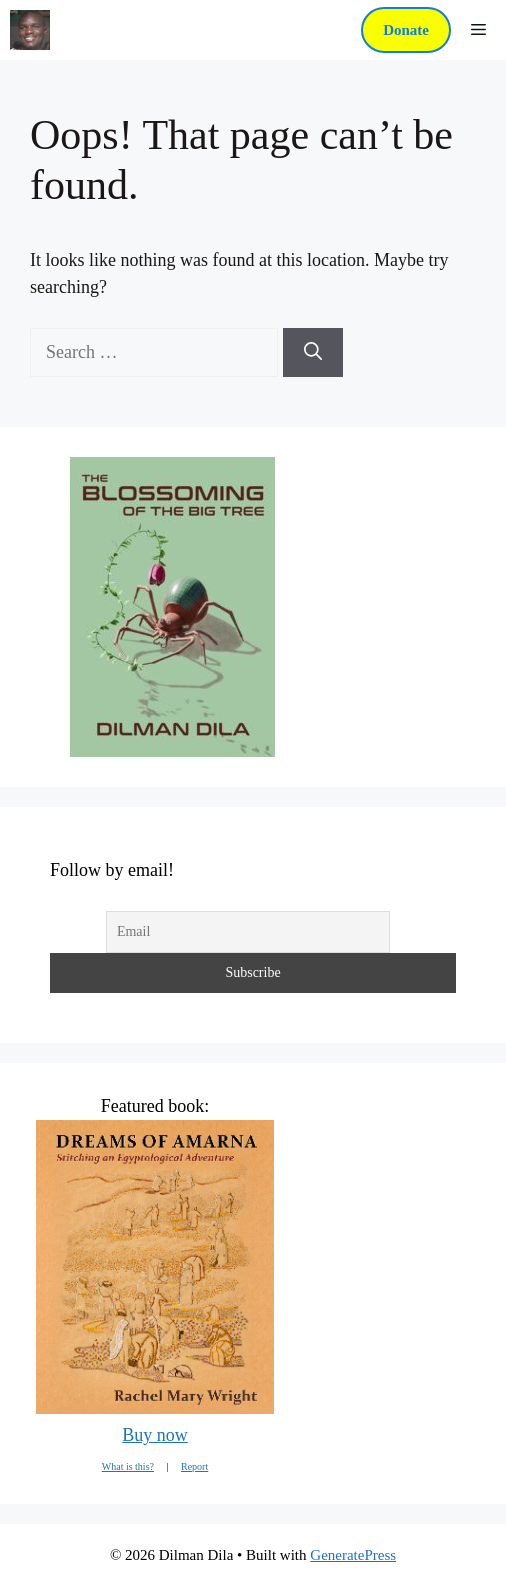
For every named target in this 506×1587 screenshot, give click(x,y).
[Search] (313, 352)
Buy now (155, 1435)
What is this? (128, 1466)
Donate (406, 30)
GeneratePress (353, 1555)
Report (194, 1466)
